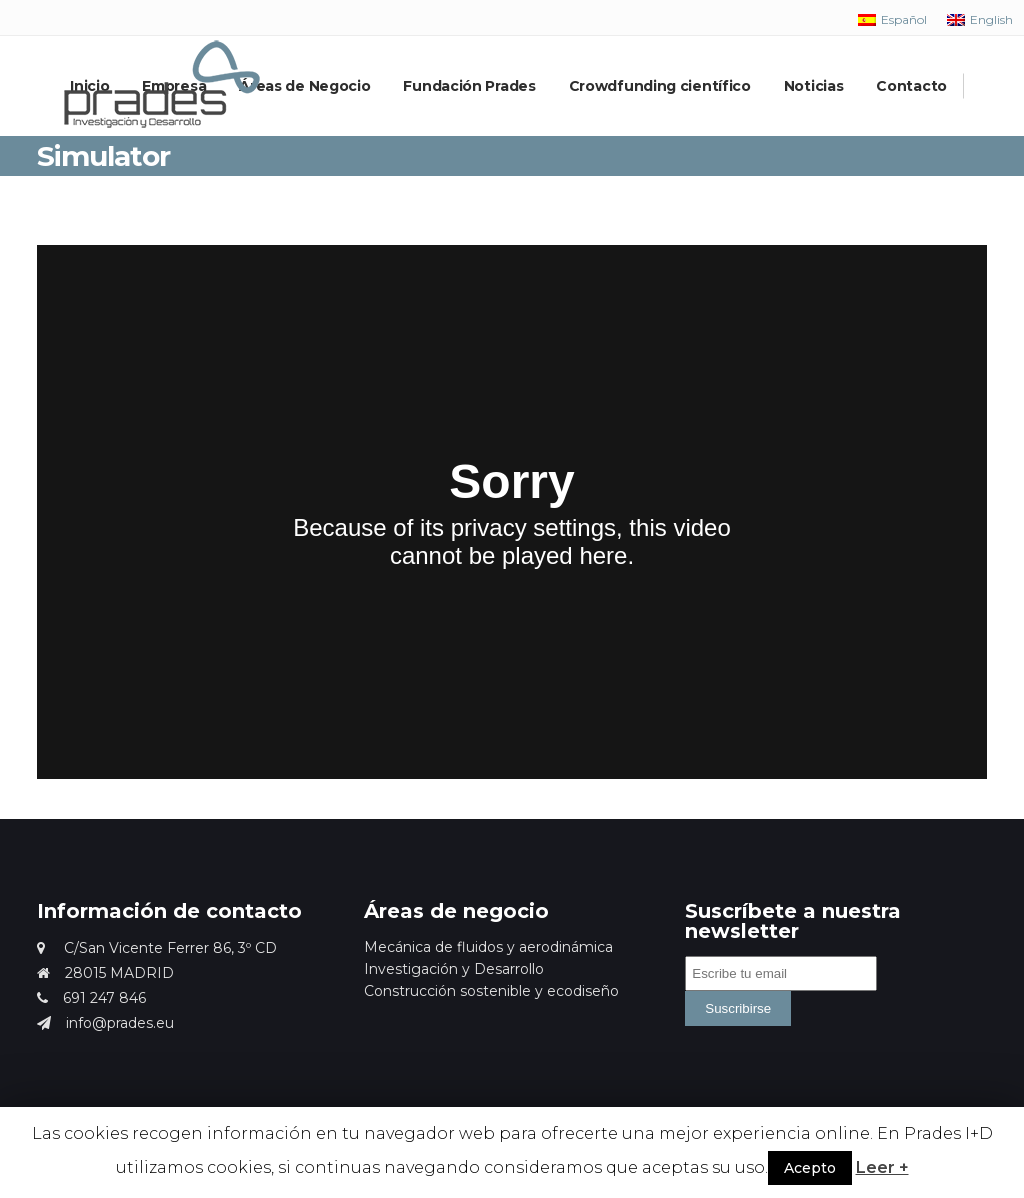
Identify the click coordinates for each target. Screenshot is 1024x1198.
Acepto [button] (810, 1168)
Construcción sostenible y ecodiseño (491, 991)
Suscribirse (738, 1008)
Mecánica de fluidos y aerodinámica (488, 947)
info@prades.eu (105, 1023)
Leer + (882, 1167)
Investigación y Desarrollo (454, 969)
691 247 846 (91, 998)
